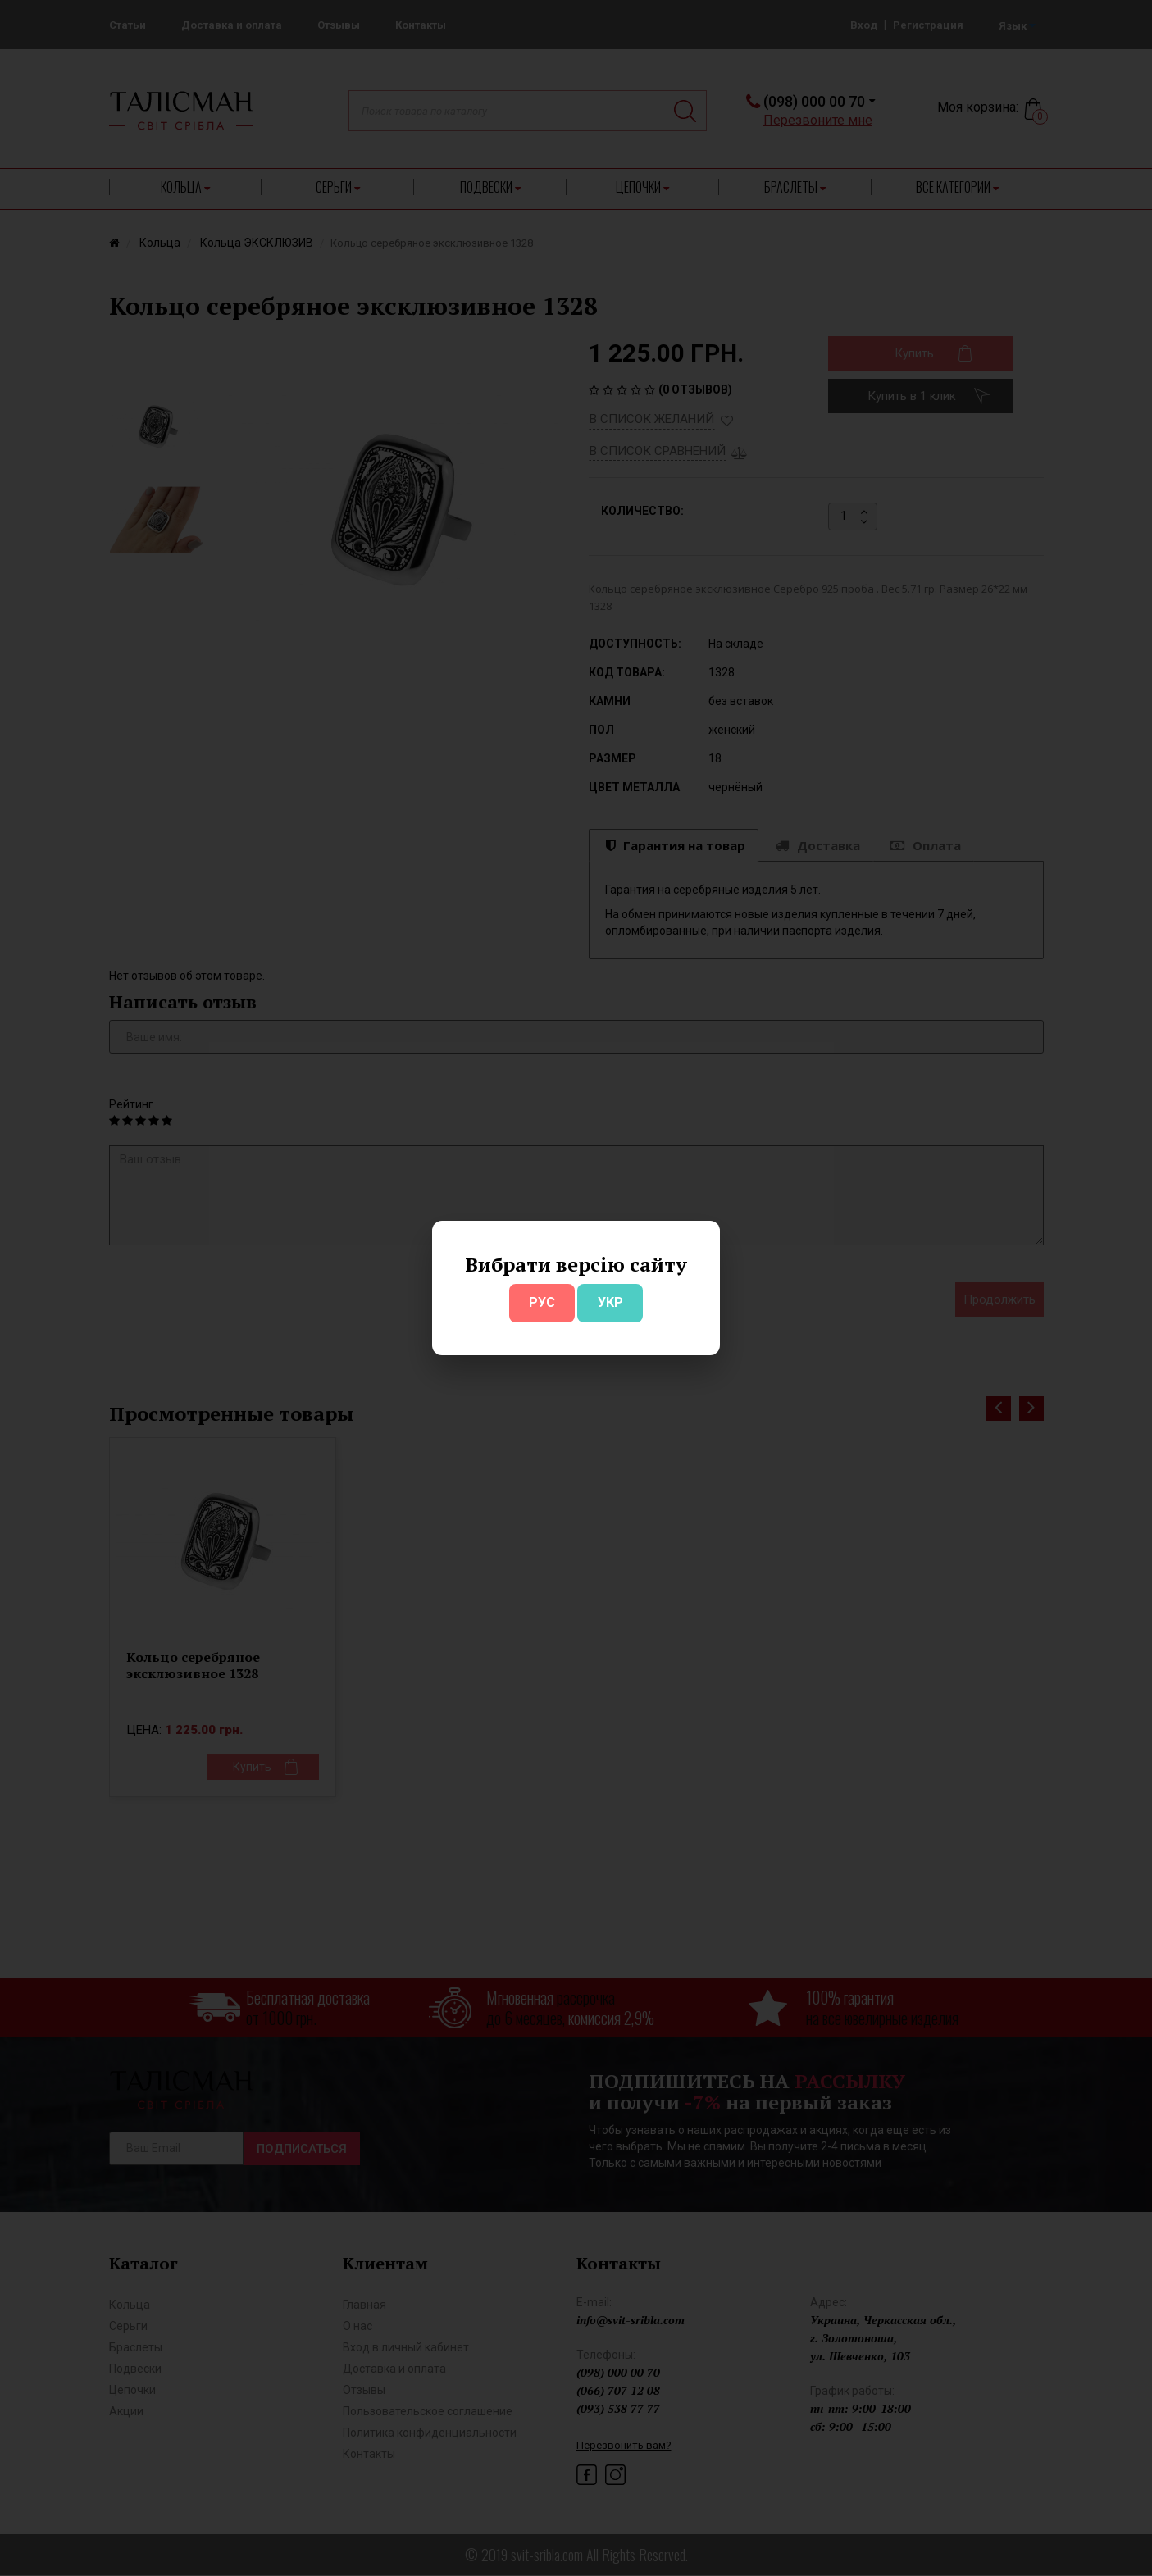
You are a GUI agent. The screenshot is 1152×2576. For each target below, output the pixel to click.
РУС (542, 1302)
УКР (610, 1302)
